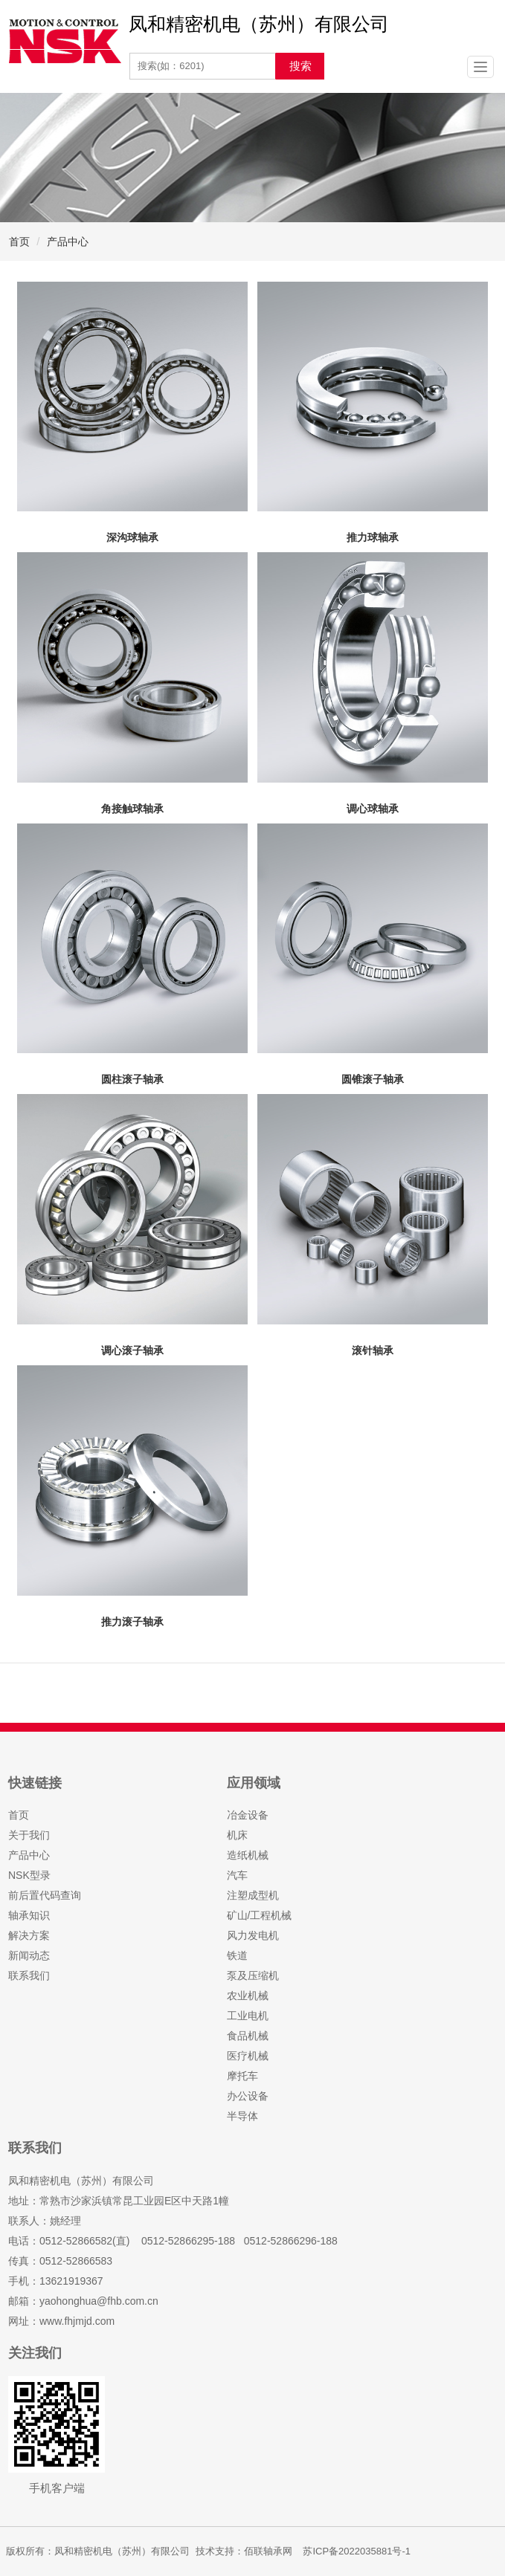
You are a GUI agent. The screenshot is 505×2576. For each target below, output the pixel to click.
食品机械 (247, 2036)
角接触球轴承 (132, 809)
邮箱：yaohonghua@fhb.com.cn (83, 2301)
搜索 (300, 65)
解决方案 (29, 1935)
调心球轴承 (373, 809)
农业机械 (247, 1995)
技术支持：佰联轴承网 (244, 2551)
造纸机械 (247, 1855)
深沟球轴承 (132, 537)
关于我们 (29, 1835)
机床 (237, 1835)
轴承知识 (29, 1915)
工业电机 (247, 2016)
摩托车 (242, 2076)
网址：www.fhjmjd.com (61, 2321)
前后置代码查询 (44, 1895)
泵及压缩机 (253, 1975)
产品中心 (68, 241)
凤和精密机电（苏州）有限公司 (81, 2181)
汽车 (237, 1875)
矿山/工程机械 (259, 1915)
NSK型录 (29, 1875)
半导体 (242, 2116)
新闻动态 (29, 1955)
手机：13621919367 (55, 2281)
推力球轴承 (373, 537)
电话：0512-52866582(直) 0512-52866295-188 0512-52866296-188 (173, 2241)
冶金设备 (247, 1815)
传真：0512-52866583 (60, 2261)
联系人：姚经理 (44, 2221)
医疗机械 (247, 2056)
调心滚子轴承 (132, 1350)
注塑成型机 (253, 1895)
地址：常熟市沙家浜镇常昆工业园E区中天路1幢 (118, 2201)
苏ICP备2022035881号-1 (357, 2551)
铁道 (237, 1955)
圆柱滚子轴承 (132, 1079)
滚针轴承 (372, 1350)
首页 (19, 241)
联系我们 (29, 1975)
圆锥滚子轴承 (372, 1079)
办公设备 (247, 2096)
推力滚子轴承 (132, 1622)
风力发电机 (253, 1935)
